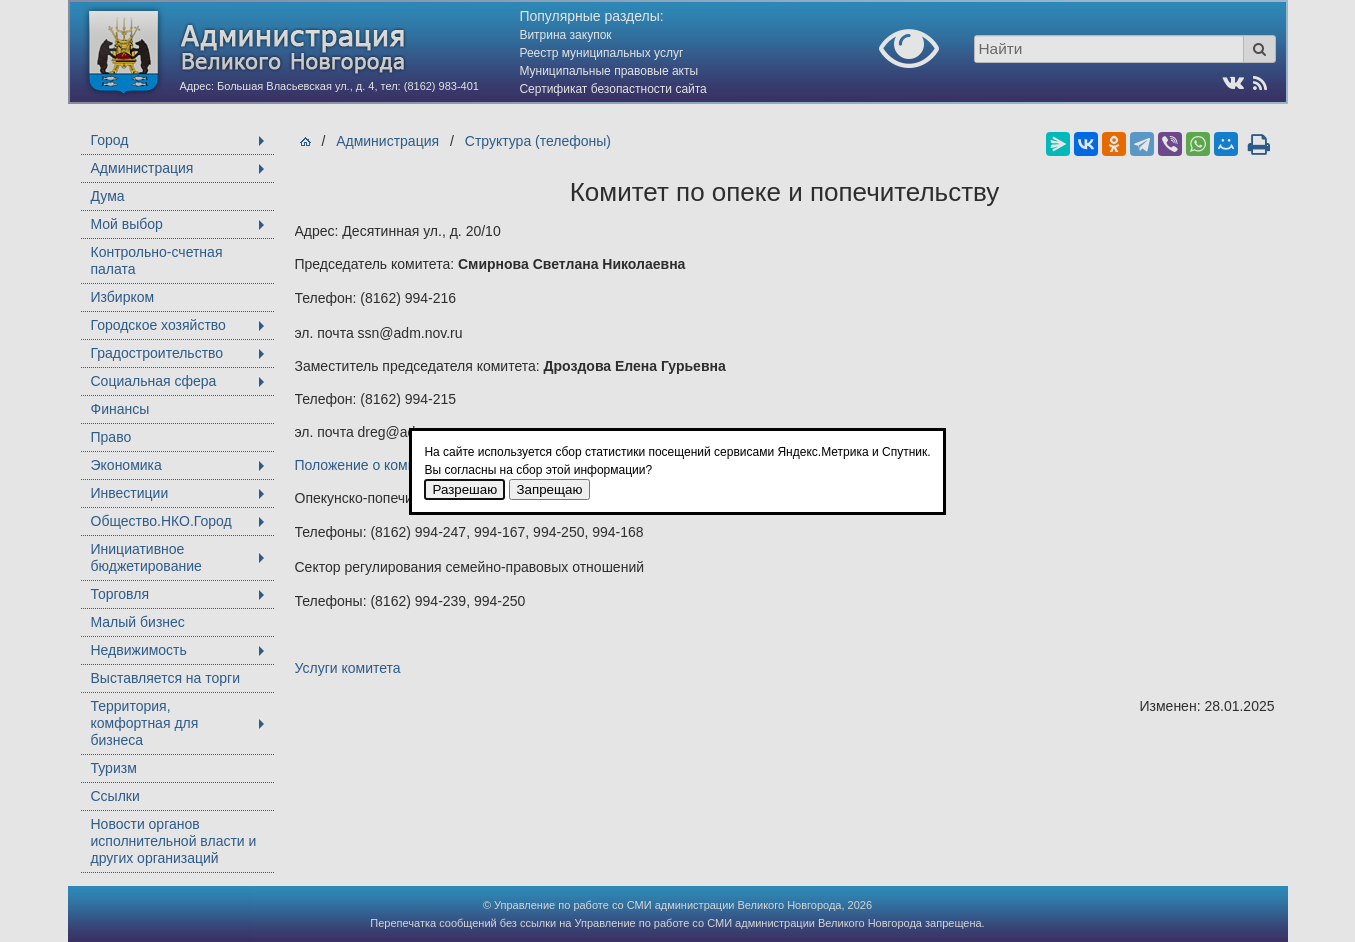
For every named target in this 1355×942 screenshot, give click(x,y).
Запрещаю (550, 489)
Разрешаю (464, 489)
